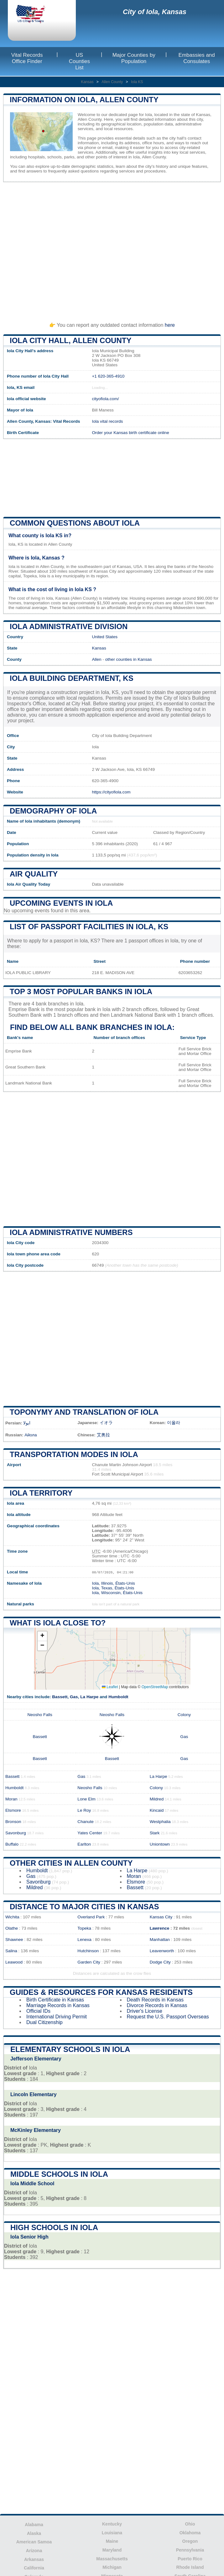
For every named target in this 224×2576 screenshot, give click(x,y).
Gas (74, 1696)
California (34, 2567)
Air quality (34, 874)
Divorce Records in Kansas (157, 2005)
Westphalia (160, 1821)
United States (104, 636)
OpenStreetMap (155, 1687)
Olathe (11, 1928)
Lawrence (159, 1928)
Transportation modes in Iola (74, 1454)
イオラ (106, 1422)
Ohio (190, 2523)
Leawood (14, 1962)
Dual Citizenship (44, 2022)
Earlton (84, 1844)
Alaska (34, 2533)
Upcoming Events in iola (61, 903)
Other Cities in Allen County (71, 1863)
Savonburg (15, 1833)
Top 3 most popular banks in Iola (81, 991)
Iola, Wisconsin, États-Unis (117, 1592)
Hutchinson (88, 1950)
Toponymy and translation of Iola (84, 1412)
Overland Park (91, 1917)
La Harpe (89, 1696)
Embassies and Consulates (197, 58)
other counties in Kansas (128, 659)
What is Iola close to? (58, 1623)
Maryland (112, 2549)
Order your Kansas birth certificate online (130, 432)
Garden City (88, 1962)
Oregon (190, 2541)
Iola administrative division (69, 626)
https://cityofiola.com (111, 792)
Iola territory (41, 1493)
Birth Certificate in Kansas (55, 1999)
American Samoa (34, 2541)
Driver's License (144, 2011)
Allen (96, 659)
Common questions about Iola (75, 523)
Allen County (112, 82)
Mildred (157, 1799)
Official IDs (38, 2011)
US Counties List (79, 61)
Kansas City (161, 1917)
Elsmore (13, 1810)
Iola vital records (107, 421)
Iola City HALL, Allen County (70, 340)
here (170, 325)
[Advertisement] (112, 249)
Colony (184, 1714)
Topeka (84, 1928)
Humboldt (118, 1696)
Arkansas (34, 2559)
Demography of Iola (53, 811)
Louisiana (112, 2532)
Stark (155, 1833)
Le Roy (84, 1810)
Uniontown (160, 1844)
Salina (11, 1950)
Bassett (59, 1696)
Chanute (85, 1821)
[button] (42, 1636)
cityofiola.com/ (105, 398)
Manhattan (160, 1939)
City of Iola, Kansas (154, 12)
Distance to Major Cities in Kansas (84, 1906)
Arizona (34, 2550)
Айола (30, 1435)
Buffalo (11, 1844)
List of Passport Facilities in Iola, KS (89, 926)
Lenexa (84, 1939)
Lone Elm (86, 1799)
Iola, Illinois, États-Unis (113, 1583)
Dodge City (160, 1962)
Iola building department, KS (71, 678)
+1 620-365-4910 (108, 376)
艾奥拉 (103, 1435)
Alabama (34, 2524)
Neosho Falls (39, 1714)
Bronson (13, 1821)
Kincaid (157, 1810)
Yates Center (89, 1833)
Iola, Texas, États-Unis (113, 1588)
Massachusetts (112, 2558)
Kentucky (112, 2523)
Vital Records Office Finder (27, 58)
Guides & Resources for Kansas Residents (101, 1992)
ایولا (26, 1423)
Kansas (87, 82)
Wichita (12, 1917)
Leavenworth (162, 1950)
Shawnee (14, 1939)
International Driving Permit (56, 2016)
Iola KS (137, 82)
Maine (112, 2541)
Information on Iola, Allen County (84, 99)
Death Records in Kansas (155, 1999)
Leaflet (110, 1687)
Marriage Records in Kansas (58, 2005)
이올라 (173, 1422)
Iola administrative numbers (71, 1232)
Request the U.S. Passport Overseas (168, 2016)
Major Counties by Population (133, 58)
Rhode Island (190, 2567)
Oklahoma (190, 2532)
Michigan (112, 2567)
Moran (11, 1799)
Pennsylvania (190, 2549)
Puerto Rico (190, 2558)
